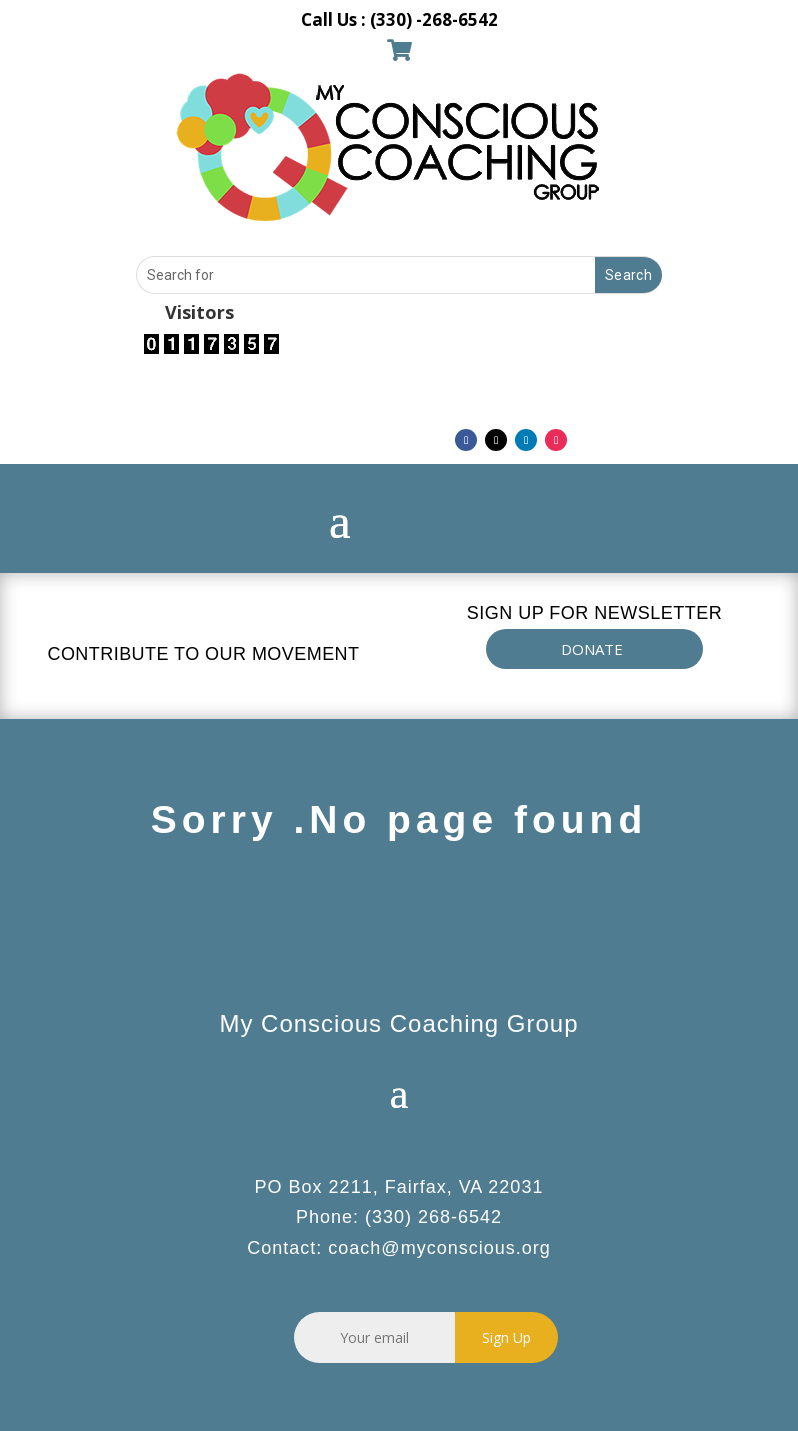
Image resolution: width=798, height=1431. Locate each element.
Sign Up (506, 1337)
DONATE (592, 649)
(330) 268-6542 (433, 1217)
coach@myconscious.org (439, 1248)
